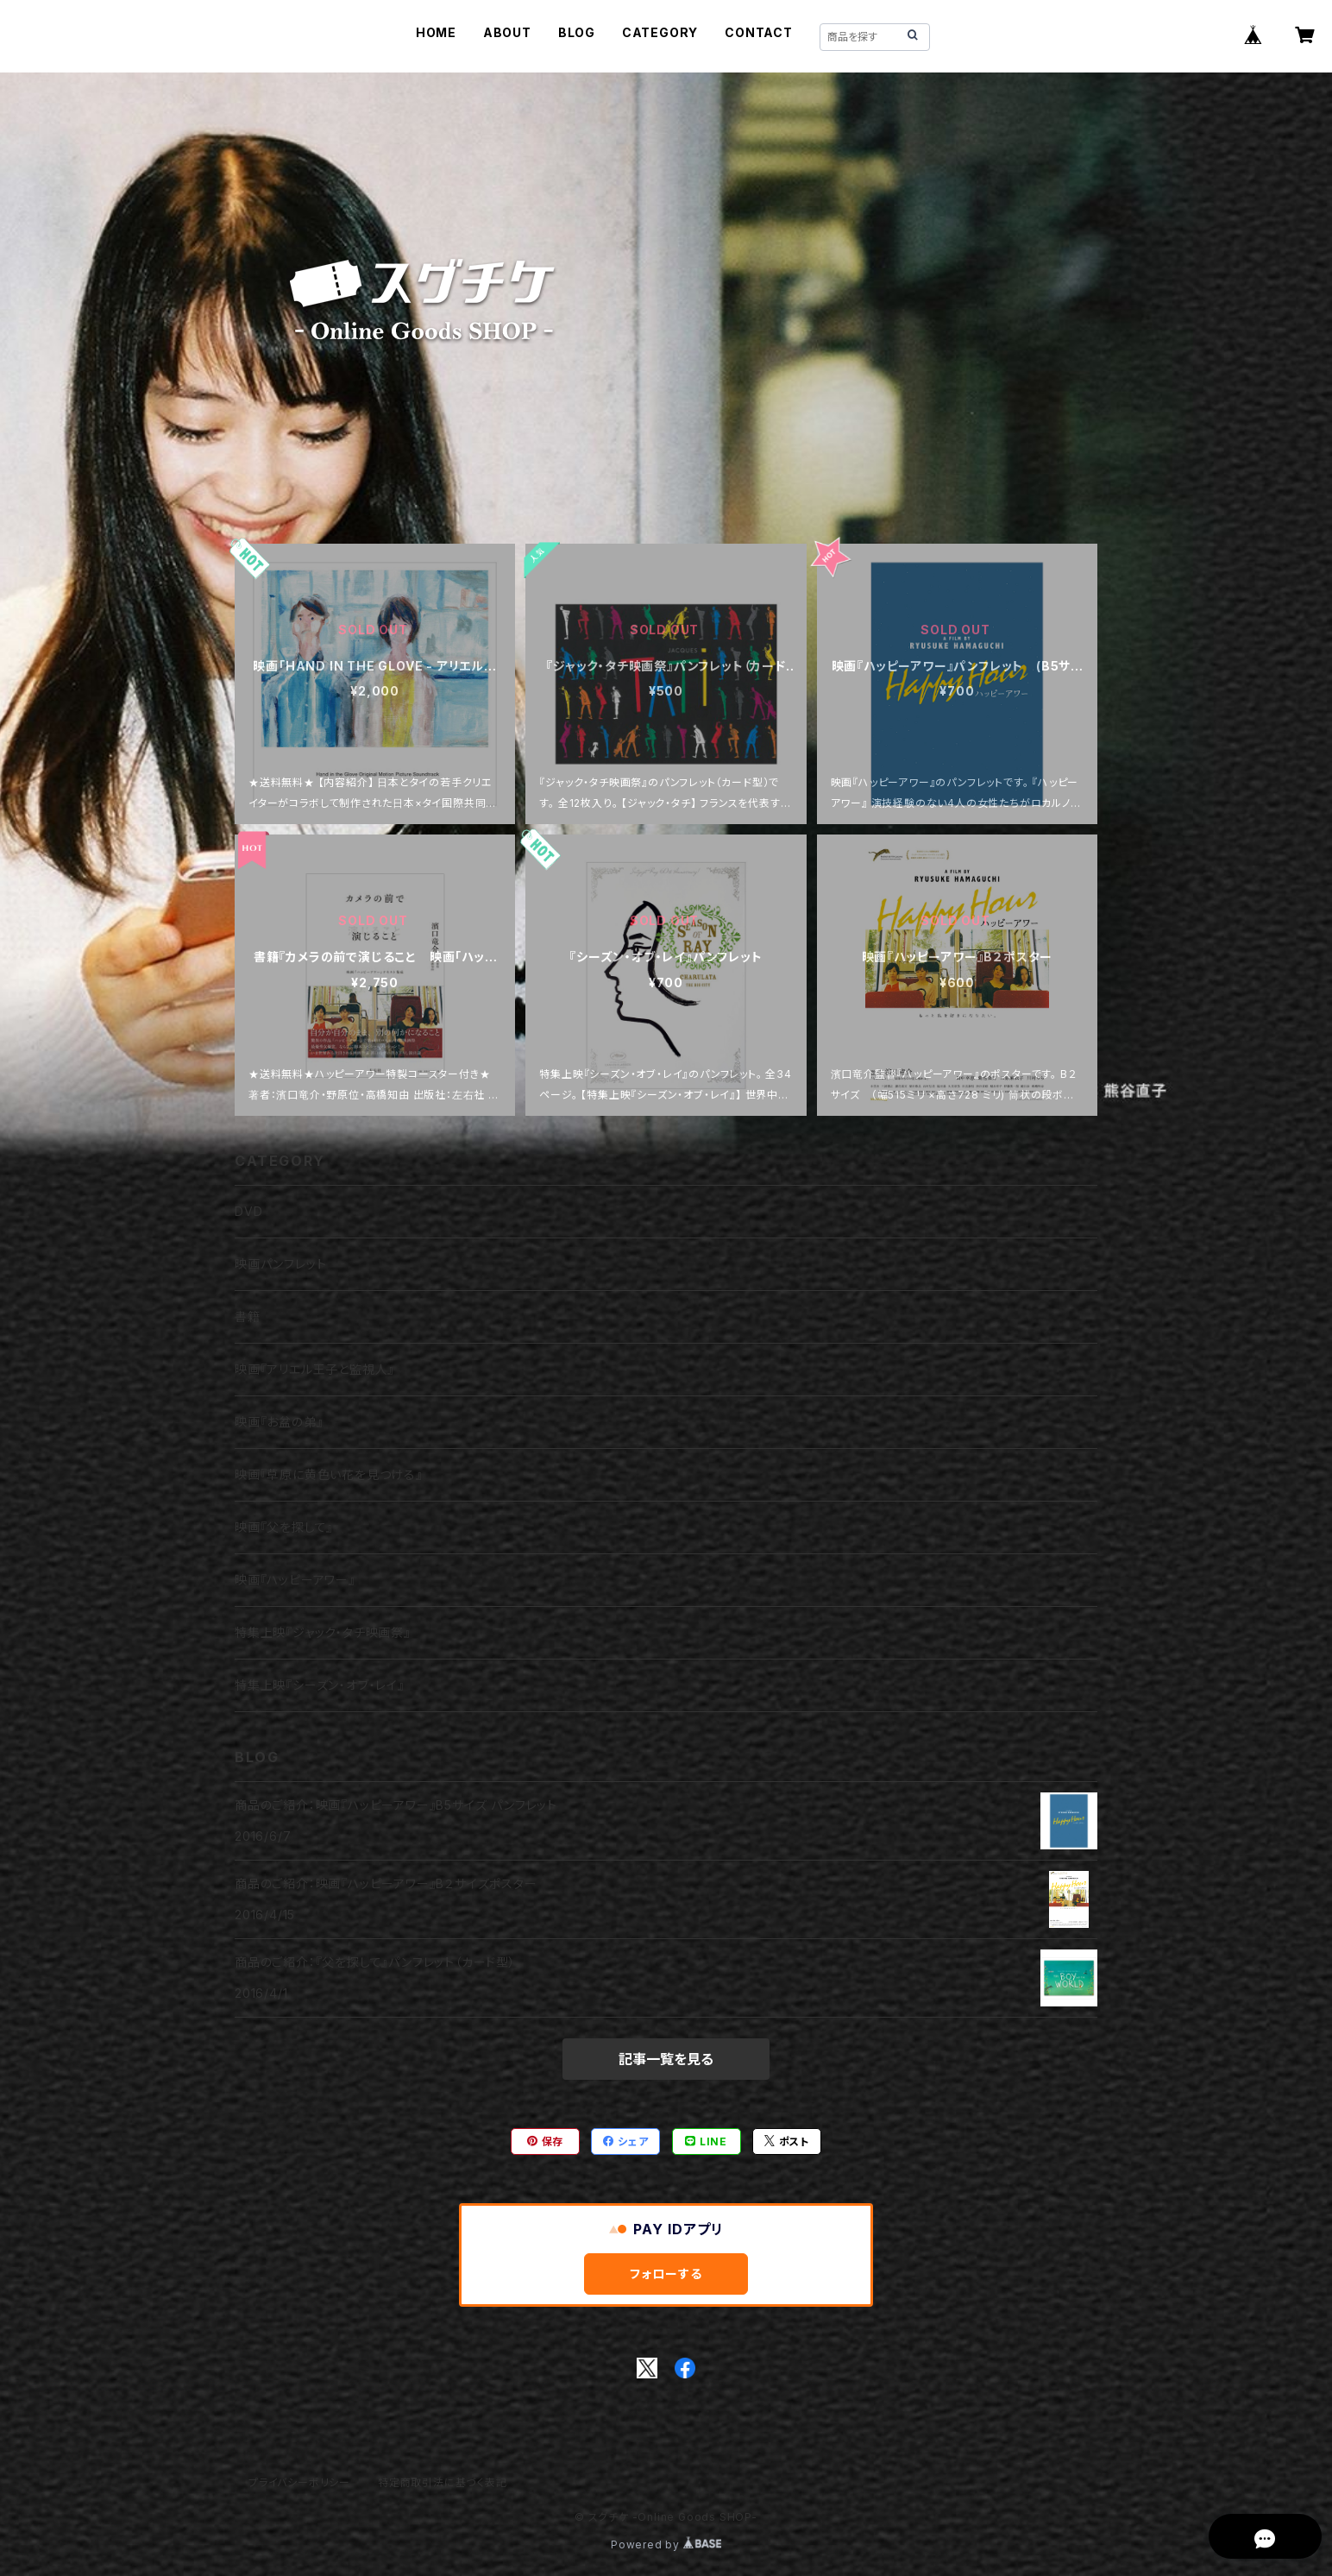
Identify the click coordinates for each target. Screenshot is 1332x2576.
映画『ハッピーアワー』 (295, 1579)
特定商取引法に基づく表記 (442, 2482)
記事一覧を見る (666, 2059)
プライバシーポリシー (299, 2482)
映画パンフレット (280, 1264)
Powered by (666, 2544)
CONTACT (759, 32)
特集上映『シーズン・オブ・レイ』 (320, 1685)
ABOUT (507, 32)
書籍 (248, 1316)
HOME (436, 32)
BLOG (576, 32)
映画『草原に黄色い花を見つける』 (329, 1474)
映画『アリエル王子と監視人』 (314, 1369)
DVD (248, 1211)
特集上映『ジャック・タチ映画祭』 (323, 1632)
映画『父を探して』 (284, 1527)
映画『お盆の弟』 (279, 1421)
